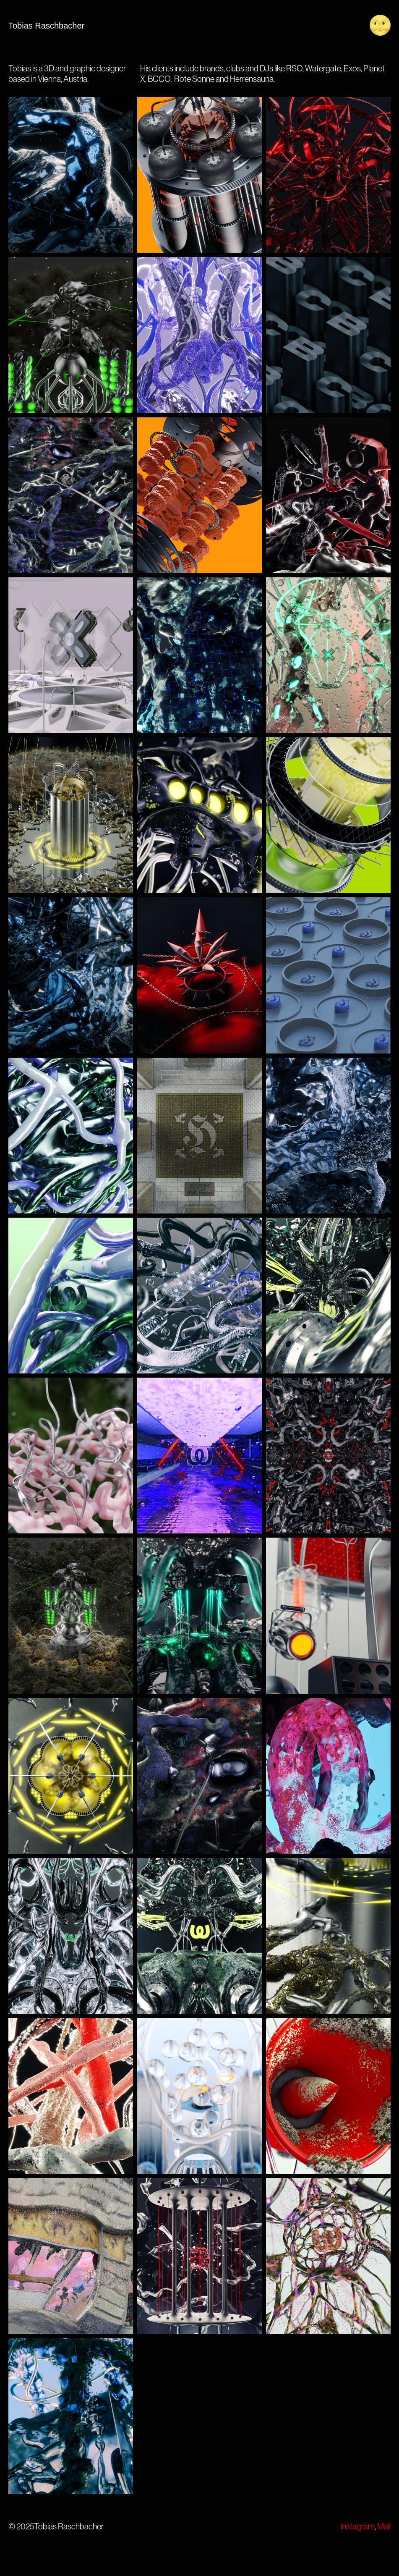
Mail (384, 2526)
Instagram (357, 2526)
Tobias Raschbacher (46, 25)
